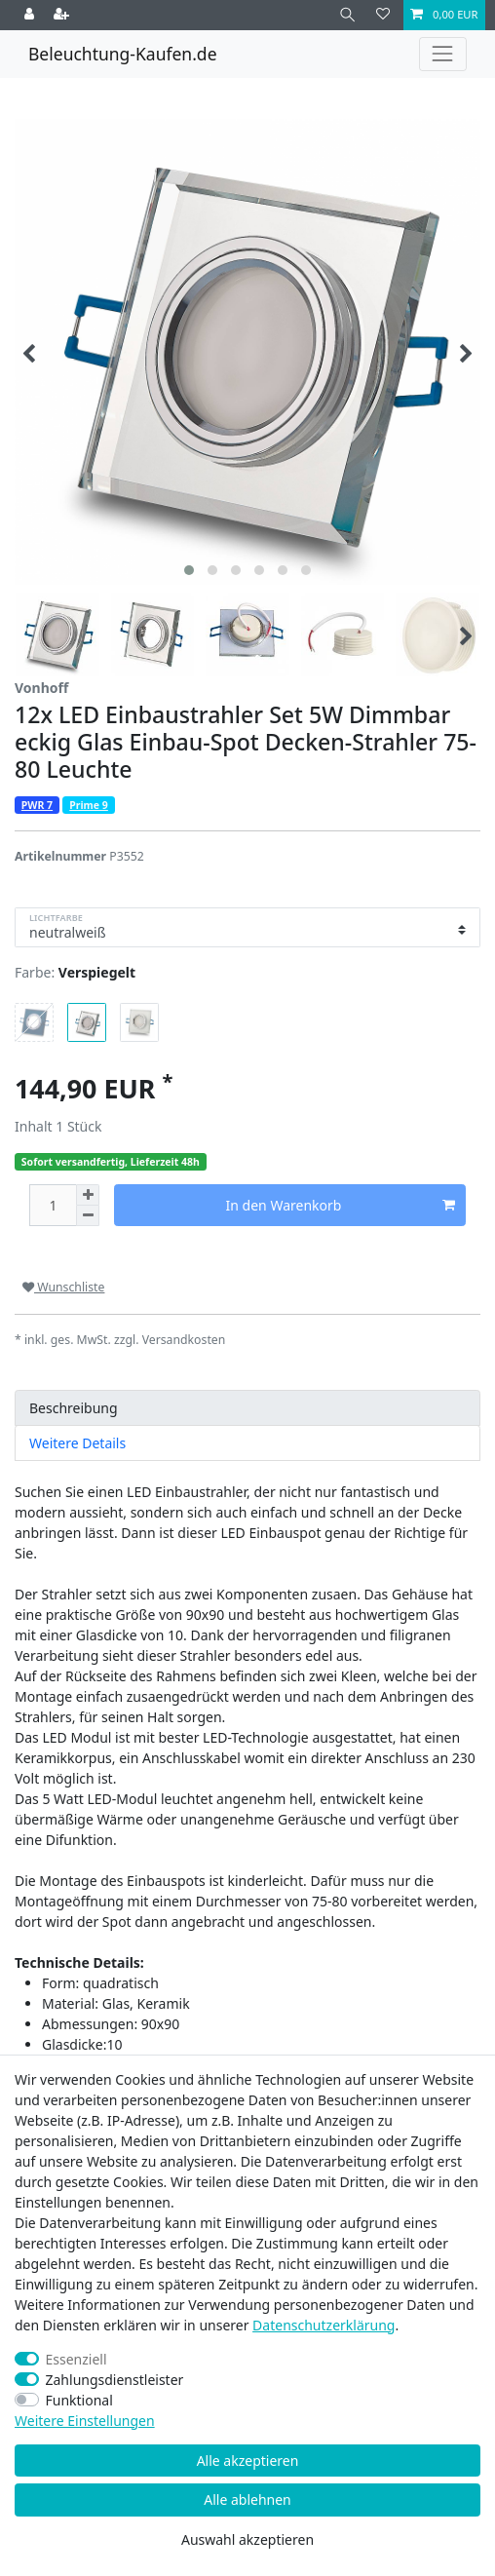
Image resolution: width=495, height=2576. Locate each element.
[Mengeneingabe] (52, 1205)
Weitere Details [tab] (77, 1443)
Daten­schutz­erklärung (323, 2325)
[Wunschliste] (383, 15)
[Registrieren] (63, 15)
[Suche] (347, 15)
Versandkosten (184, 1339)
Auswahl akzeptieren (247, 2539)
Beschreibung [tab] (73, 1408)
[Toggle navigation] (443, 54)
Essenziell (76, 2359)
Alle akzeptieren (248, 2460)
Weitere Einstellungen (85, 2420)
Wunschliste (63, 1287)
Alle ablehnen (247, 2499)
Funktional (79, 2400)
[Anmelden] (31, 15)
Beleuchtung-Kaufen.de (122, 53)
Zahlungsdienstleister (115, 2379)
